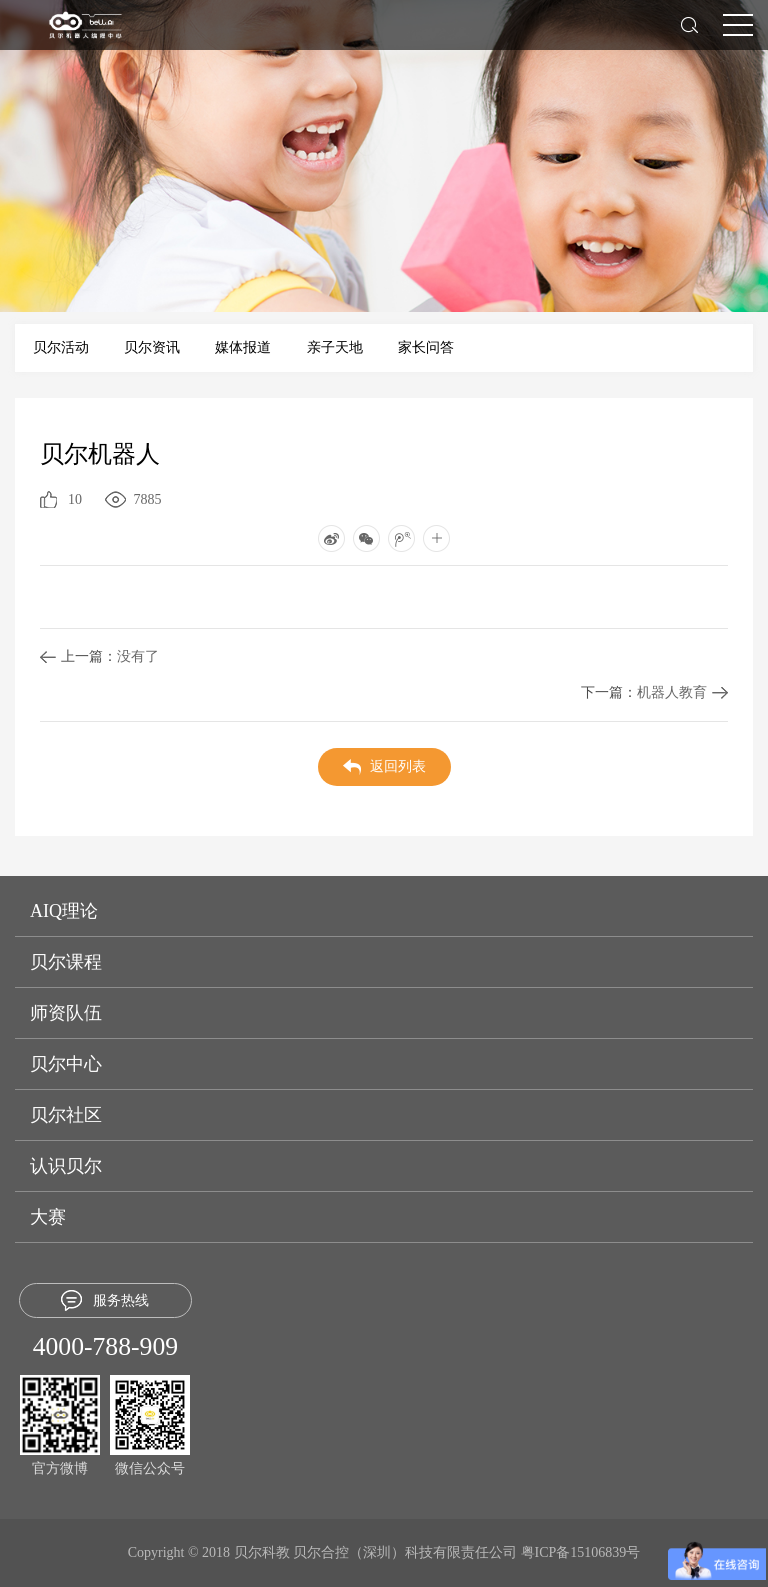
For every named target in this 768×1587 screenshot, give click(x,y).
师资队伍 (66, 1013)
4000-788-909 (105, 1346)
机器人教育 (644, 692)
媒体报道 (243, 347)
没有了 (110, 656)
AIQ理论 (64, 911)
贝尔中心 (66, 1064)
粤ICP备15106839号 (581, 1552)
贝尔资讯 (152, 347)
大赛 (48, 1217)
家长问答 (426, 347)
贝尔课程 (66, 962)
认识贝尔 (66, 1166)
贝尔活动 (61, 347)
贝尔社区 (66, 1115)
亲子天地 (335, 347)
